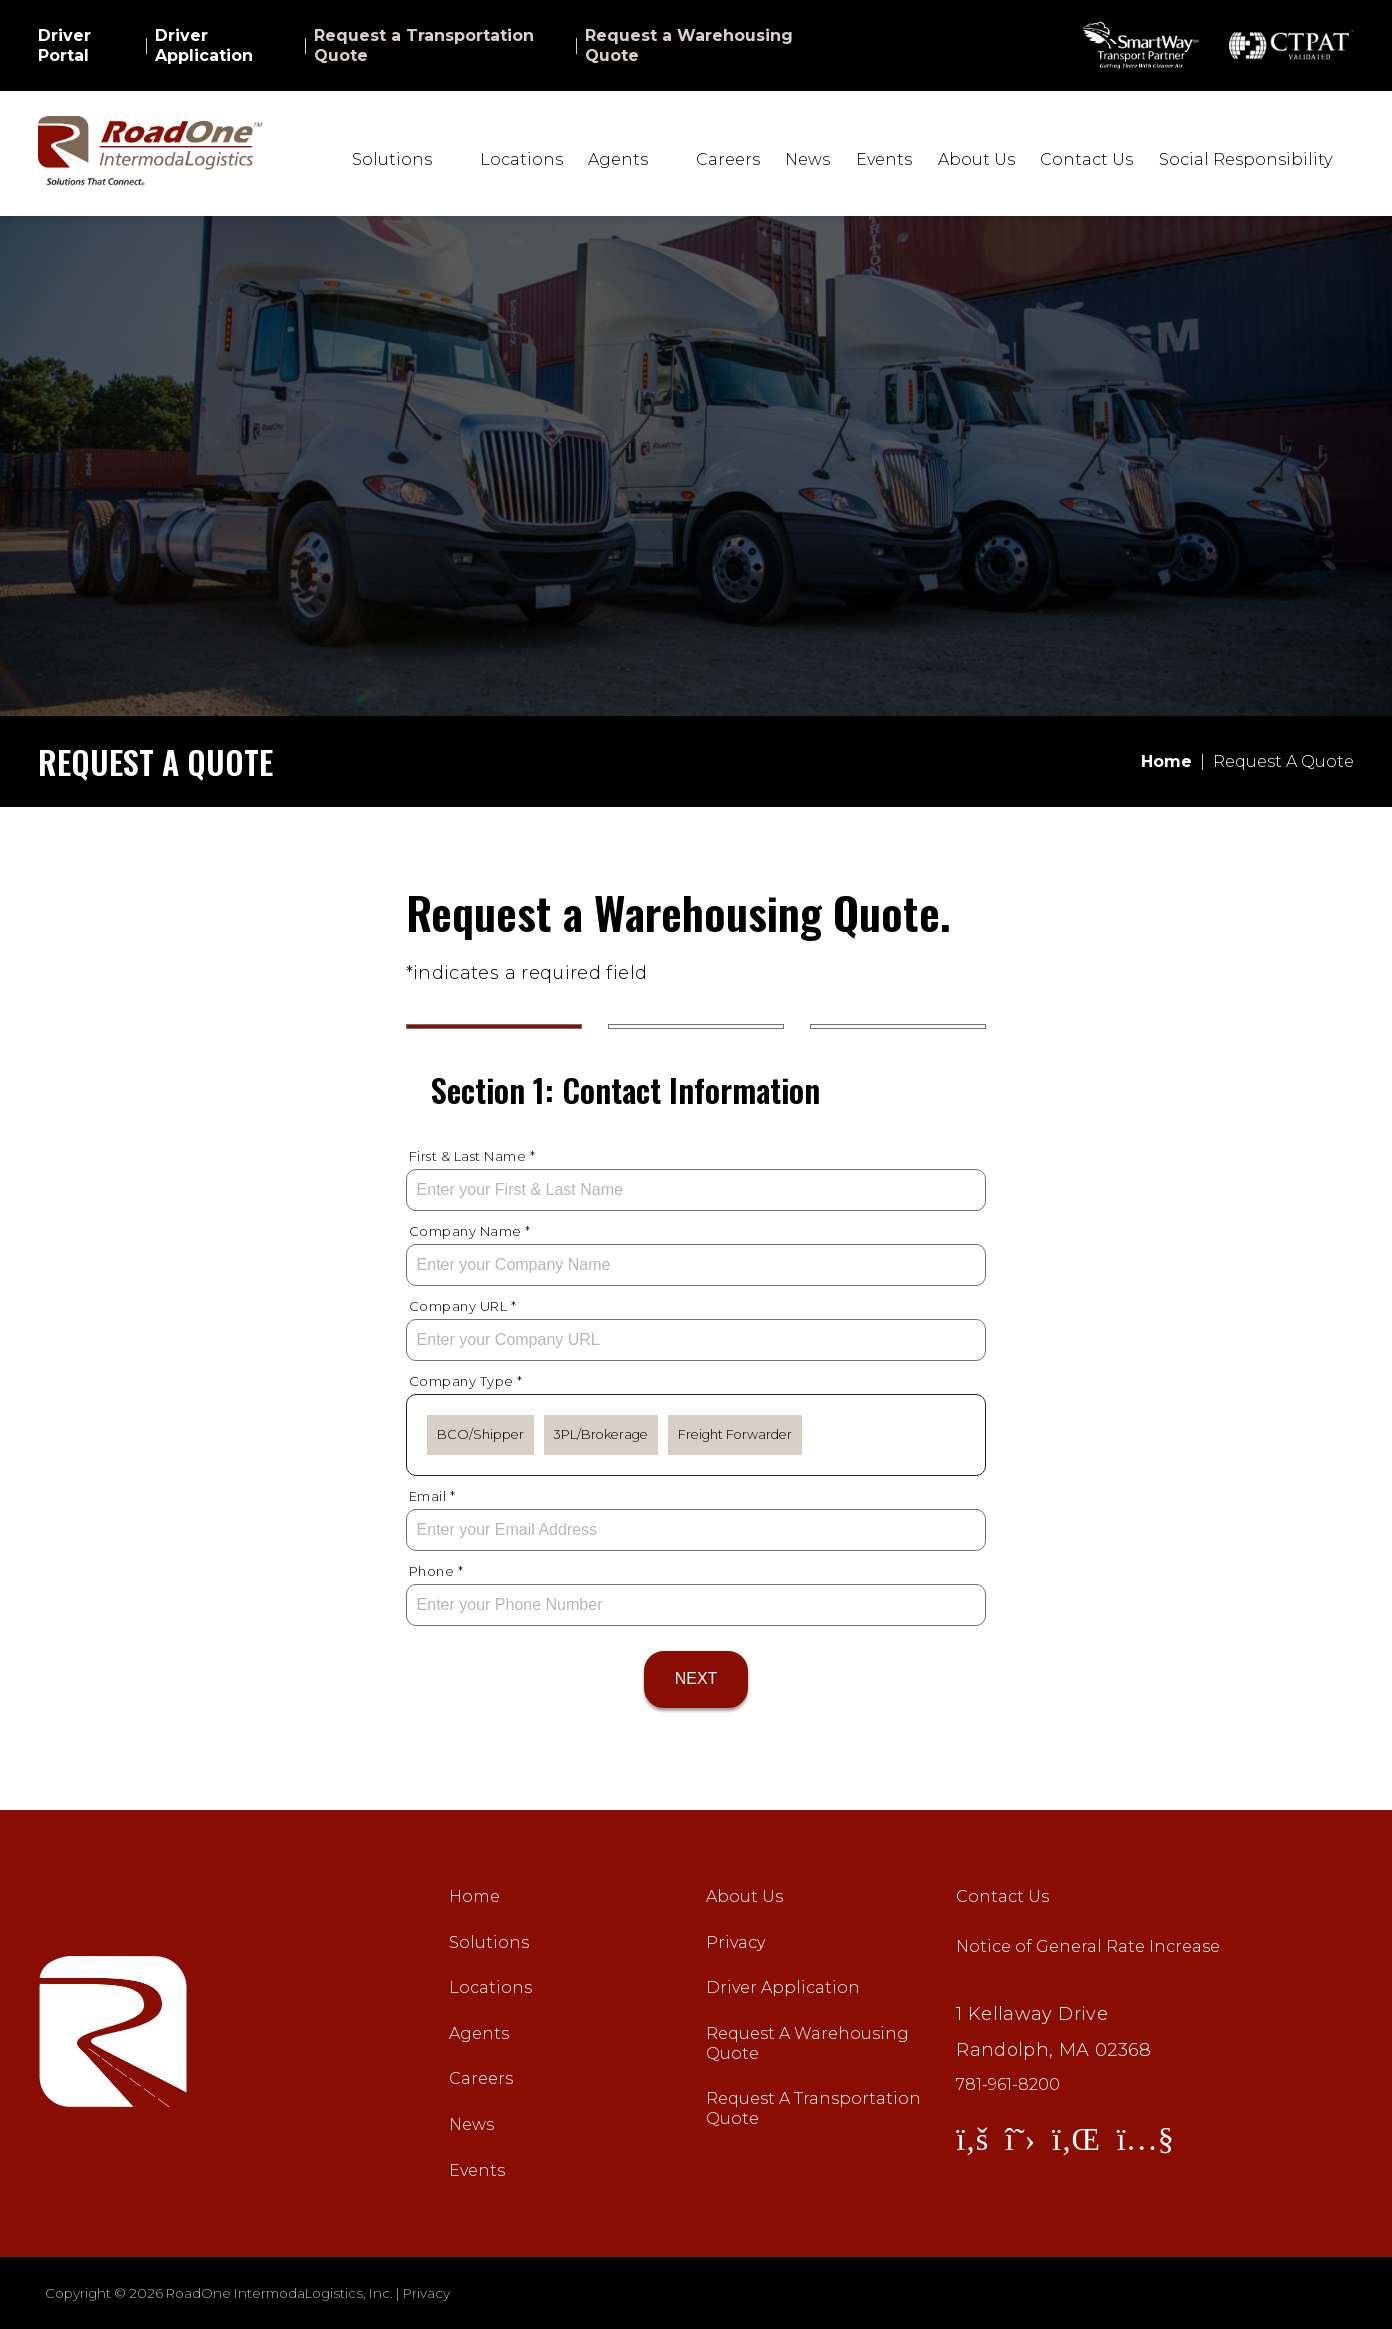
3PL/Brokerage (601, 1434)
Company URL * (463, 1306)
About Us (976, 159)
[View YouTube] (1145, 2138)
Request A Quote (1283, 761)
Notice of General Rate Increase (1088, 1946)
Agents (479, 2033)
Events (884, 159)
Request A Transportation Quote (813, 2108)
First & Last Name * (472, 1156)
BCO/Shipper (480, 1434)
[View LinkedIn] (1076, 2138)
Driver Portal (64, 45)
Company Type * (466, 1381)
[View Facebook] (972, 2138)
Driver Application (204, 45)
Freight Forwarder (735, 1434)
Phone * (436, 1571)
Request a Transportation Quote (424, 45)
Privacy (735, 1942)
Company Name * (470, 1231)
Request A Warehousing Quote (807, 2043)
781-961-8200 (1008, 2085)
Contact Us (1086, 159)
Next (696, 1678)
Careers (728, 159)
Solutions (489, 1942)
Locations (521, 159)
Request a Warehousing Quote (689, 45)
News (807, 159)
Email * (432, 1496)
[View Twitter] (1020, 2138)
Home (474, 1896)
